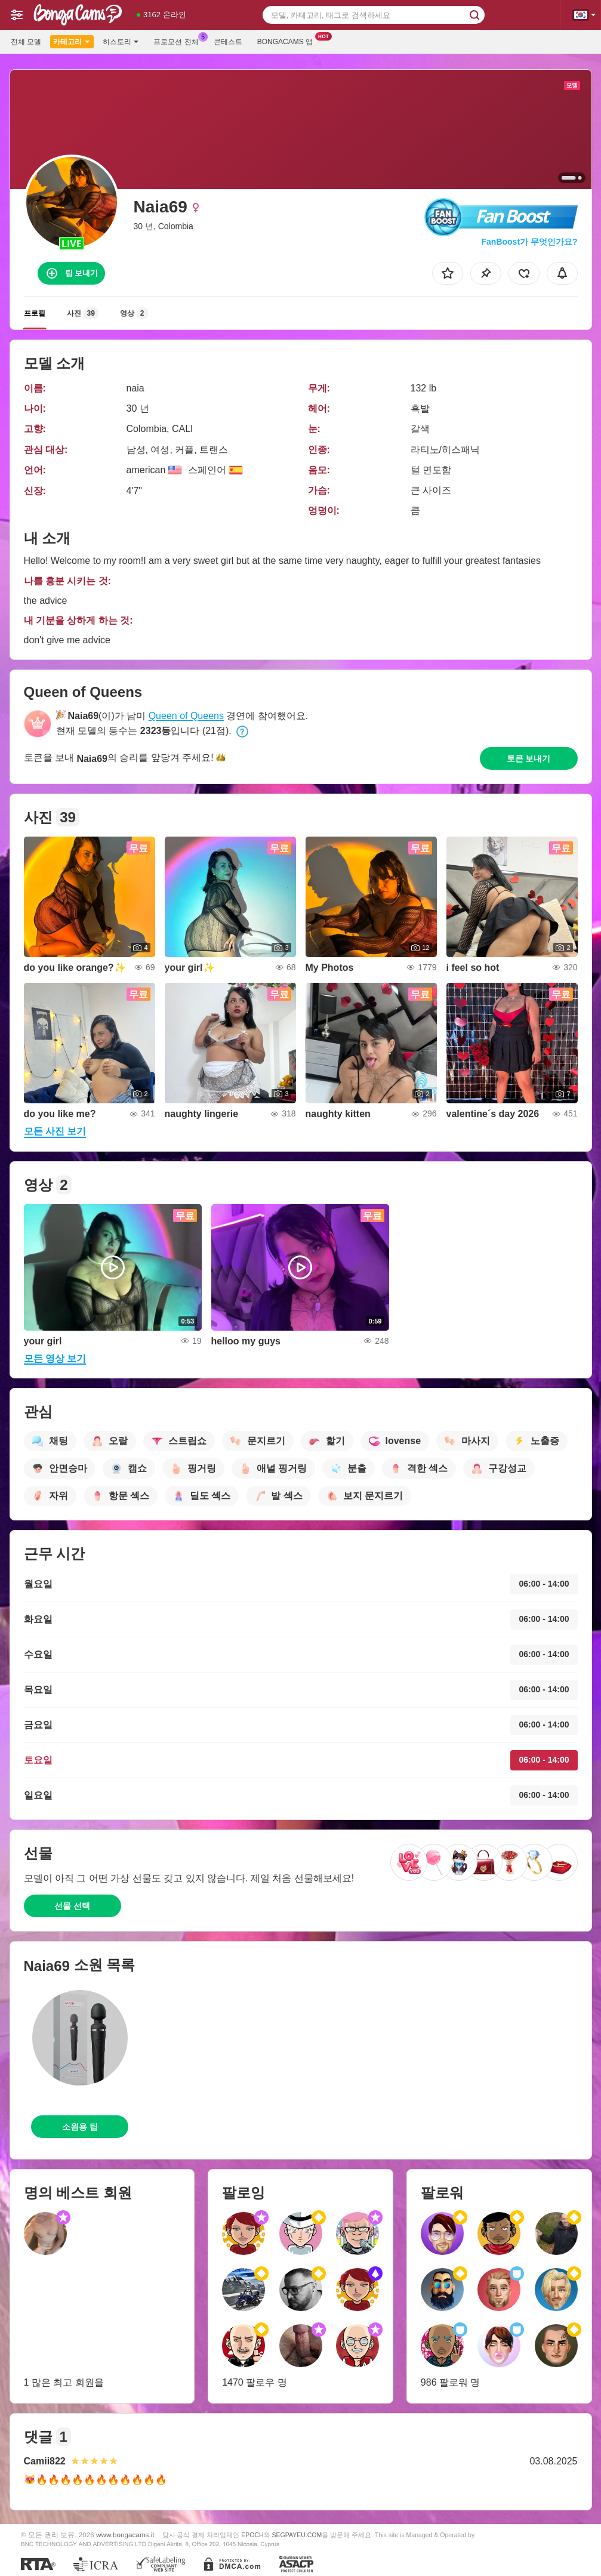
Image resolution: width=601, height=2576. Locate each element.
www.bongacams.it (125, 2534)
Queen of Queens (186, 716)
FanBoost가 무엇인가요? (530, 241)
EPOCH (252, 2534)
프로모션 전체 (178, 40)
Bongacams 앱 (288, 40)
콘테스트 (228, 42)
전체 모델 (26, 42)
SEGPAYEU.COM (297, 2534)
